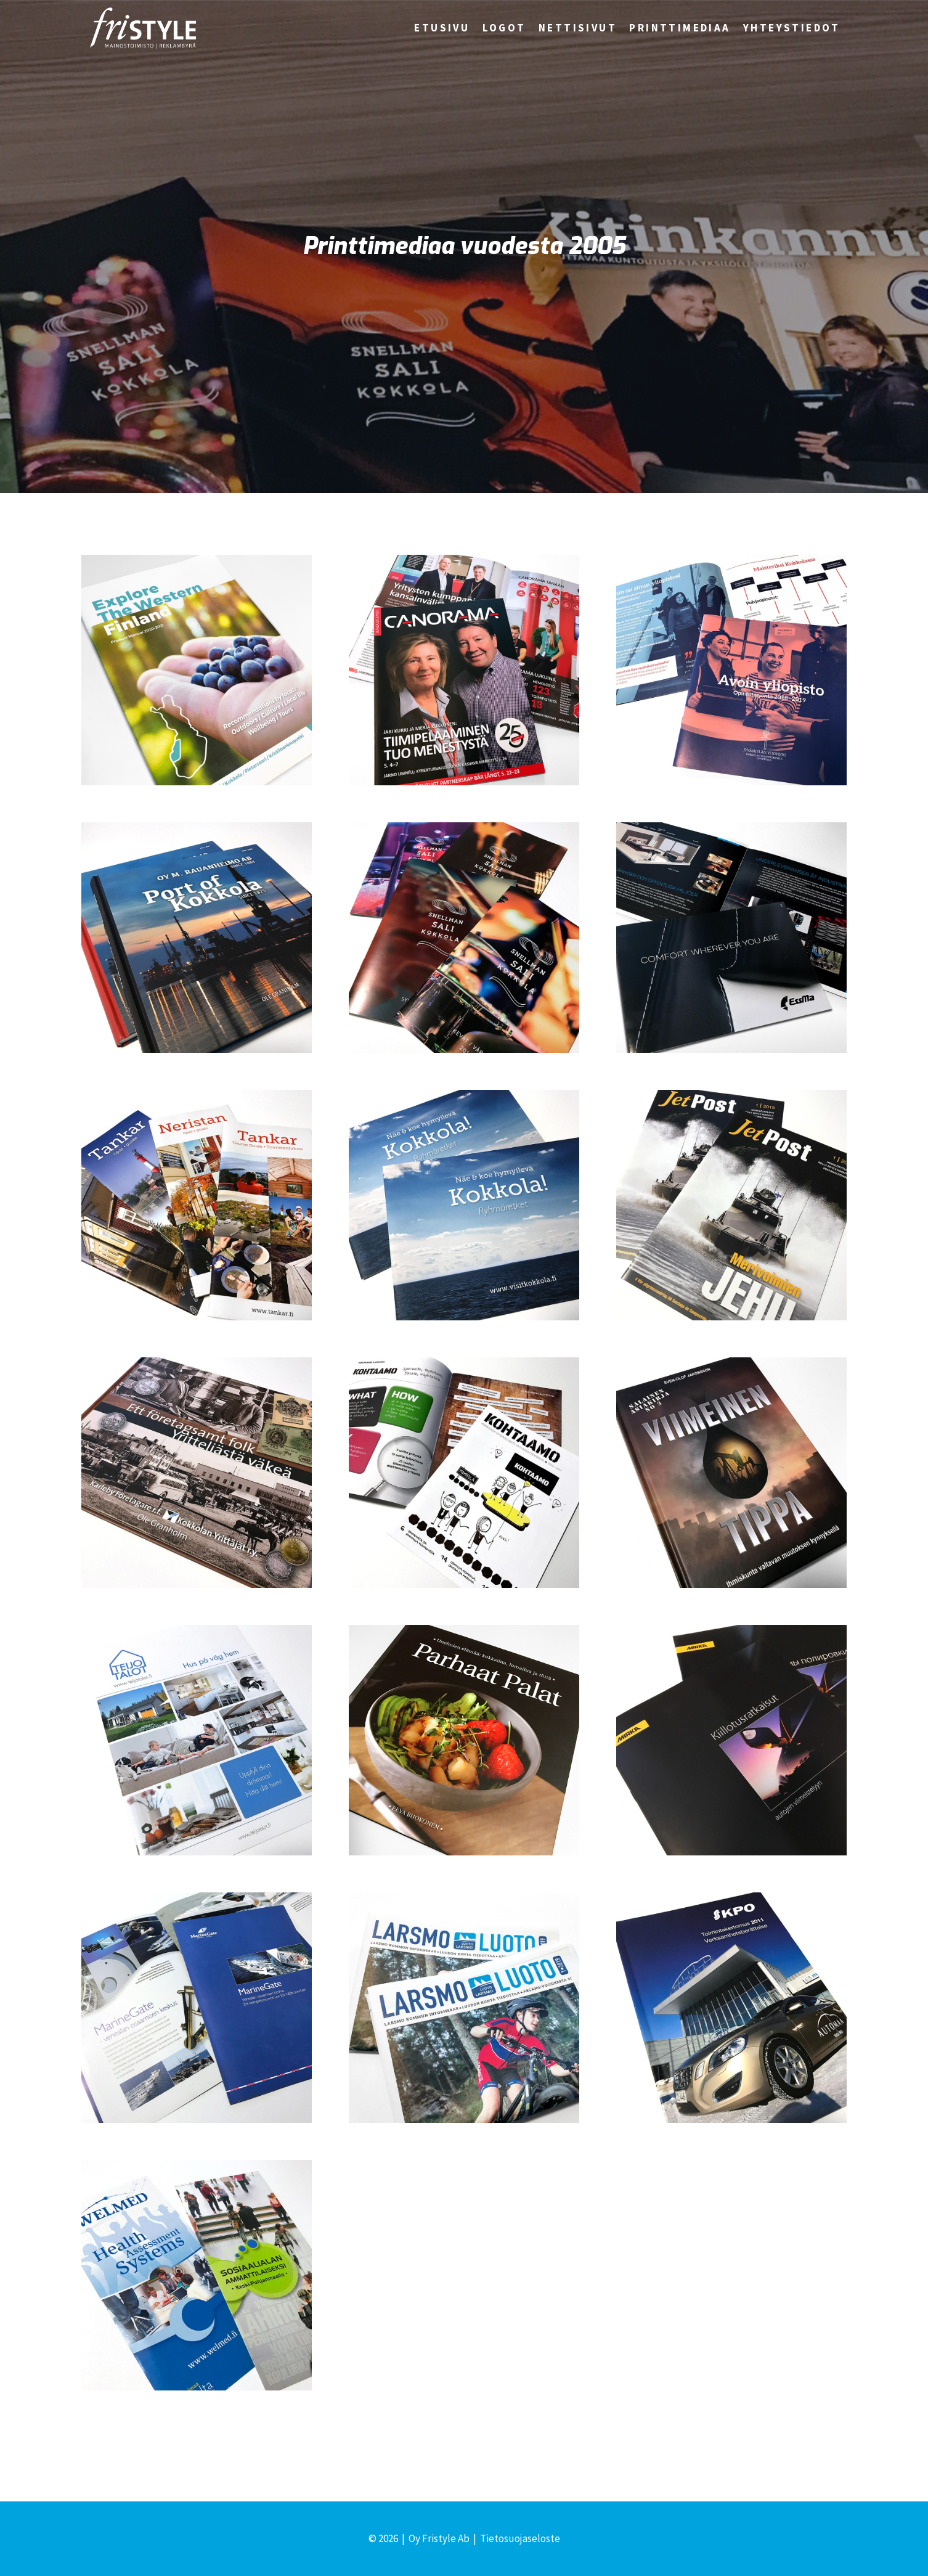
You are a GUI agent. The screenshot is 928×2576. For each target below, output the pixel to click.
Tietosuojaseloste (520, 2538)
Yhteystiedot (791, 28)
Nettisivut (578, 28)
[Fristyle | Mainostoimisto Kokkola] (143, 28)
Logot (504, 28)
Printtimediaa (679, 28)
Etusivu (442, 28)
